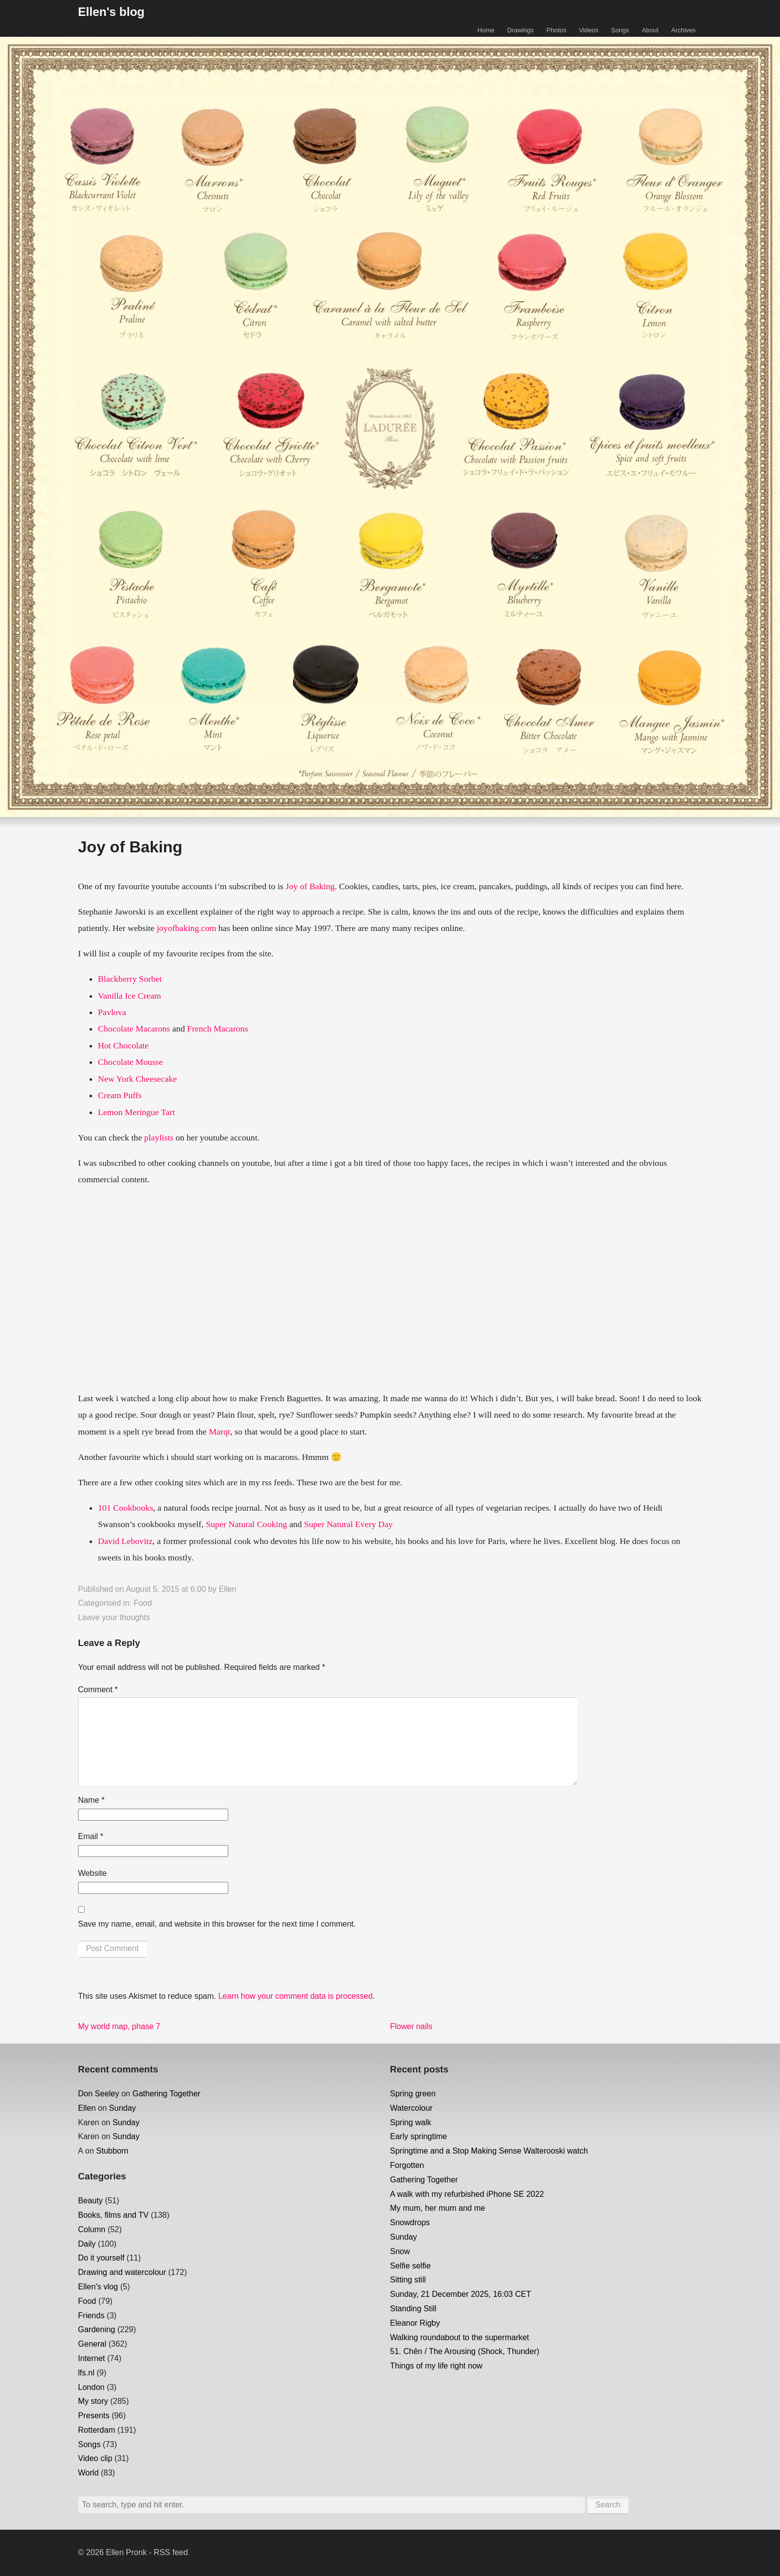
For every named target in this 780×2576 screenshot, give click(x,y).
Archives (683, 30)
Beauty (90, 2200)
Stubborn (112, 2151)
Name (91, 1800)
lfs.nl (86, 2373)
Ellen (228, 1589)
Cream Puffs (120, 1095)
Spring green (413, 2093)
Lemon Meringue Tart (136, 1112)
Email (90, 1836)
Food (143, 1603)
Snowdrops (410, 2222)
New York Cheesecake (137, 1079)
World (88, 2473)
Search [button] (608, 2504)
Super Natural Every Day (348, 1524)
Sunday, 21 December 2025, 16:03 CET (460, 2294)
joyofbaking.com (186, 928)
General (92, 2344)
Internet (91, 2358)
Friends (91, 2315)
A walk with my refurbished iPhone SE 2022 (467, 2194)
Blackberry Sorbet (130, 979)
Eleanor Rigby (415, 2323)
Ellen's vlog (98, 2286)
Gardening (96, 2329)
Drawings (520, 30)
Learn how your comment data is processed (295, 1996)
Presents (93, 2415)
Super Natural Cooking (246, 1524)
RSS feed (171, 2552)
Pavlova (112, 1012)
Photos (556, 30)
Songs (620, 30)
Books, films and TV (113, 2215)
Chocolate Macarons (134, 1028)
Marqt (219, 1432)
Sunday (122, 2108)
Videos (588, 30)
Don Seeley (98, 2093)
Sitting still (408, 2279)
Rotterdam (96, 2430)
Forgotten (407, 2165)
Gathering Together (166, 2093)
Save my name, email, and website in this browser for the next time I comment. (217, 1924)
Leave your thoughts (114, 1617)
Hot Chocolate (123, 1045)
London (91, 2387)
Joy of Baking (310, 886)
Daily (87, 2244)
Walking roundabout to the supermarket (459, 2337)
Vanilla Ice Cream (129, 996)
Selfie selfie (410, 2266)
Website (92, 1873)
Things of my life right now (436, 2366)
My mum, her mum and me (437, 2208)
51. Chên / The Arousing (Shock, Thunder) (464, 2351)
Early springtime (418, 2136)
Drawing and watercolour (122, 2272)
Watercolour (411, 2108)
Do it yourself (101, 2258)
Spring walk (410, 2122)
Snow (400, 2251)
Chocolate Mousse (130, 1062)
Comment (98, 1689)
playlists (159, 1137)
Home (486, 30)
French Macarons (217, 1028)
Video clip (95, 2458)
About (650, 30)
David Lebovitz (125, 1541)
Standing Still (413, 2308)
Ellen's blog (111, 11)
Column (91, 2229)
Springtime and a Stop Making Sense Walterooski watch (489, 2151)
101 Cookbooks (125, 1508)
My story (93, 2401)
